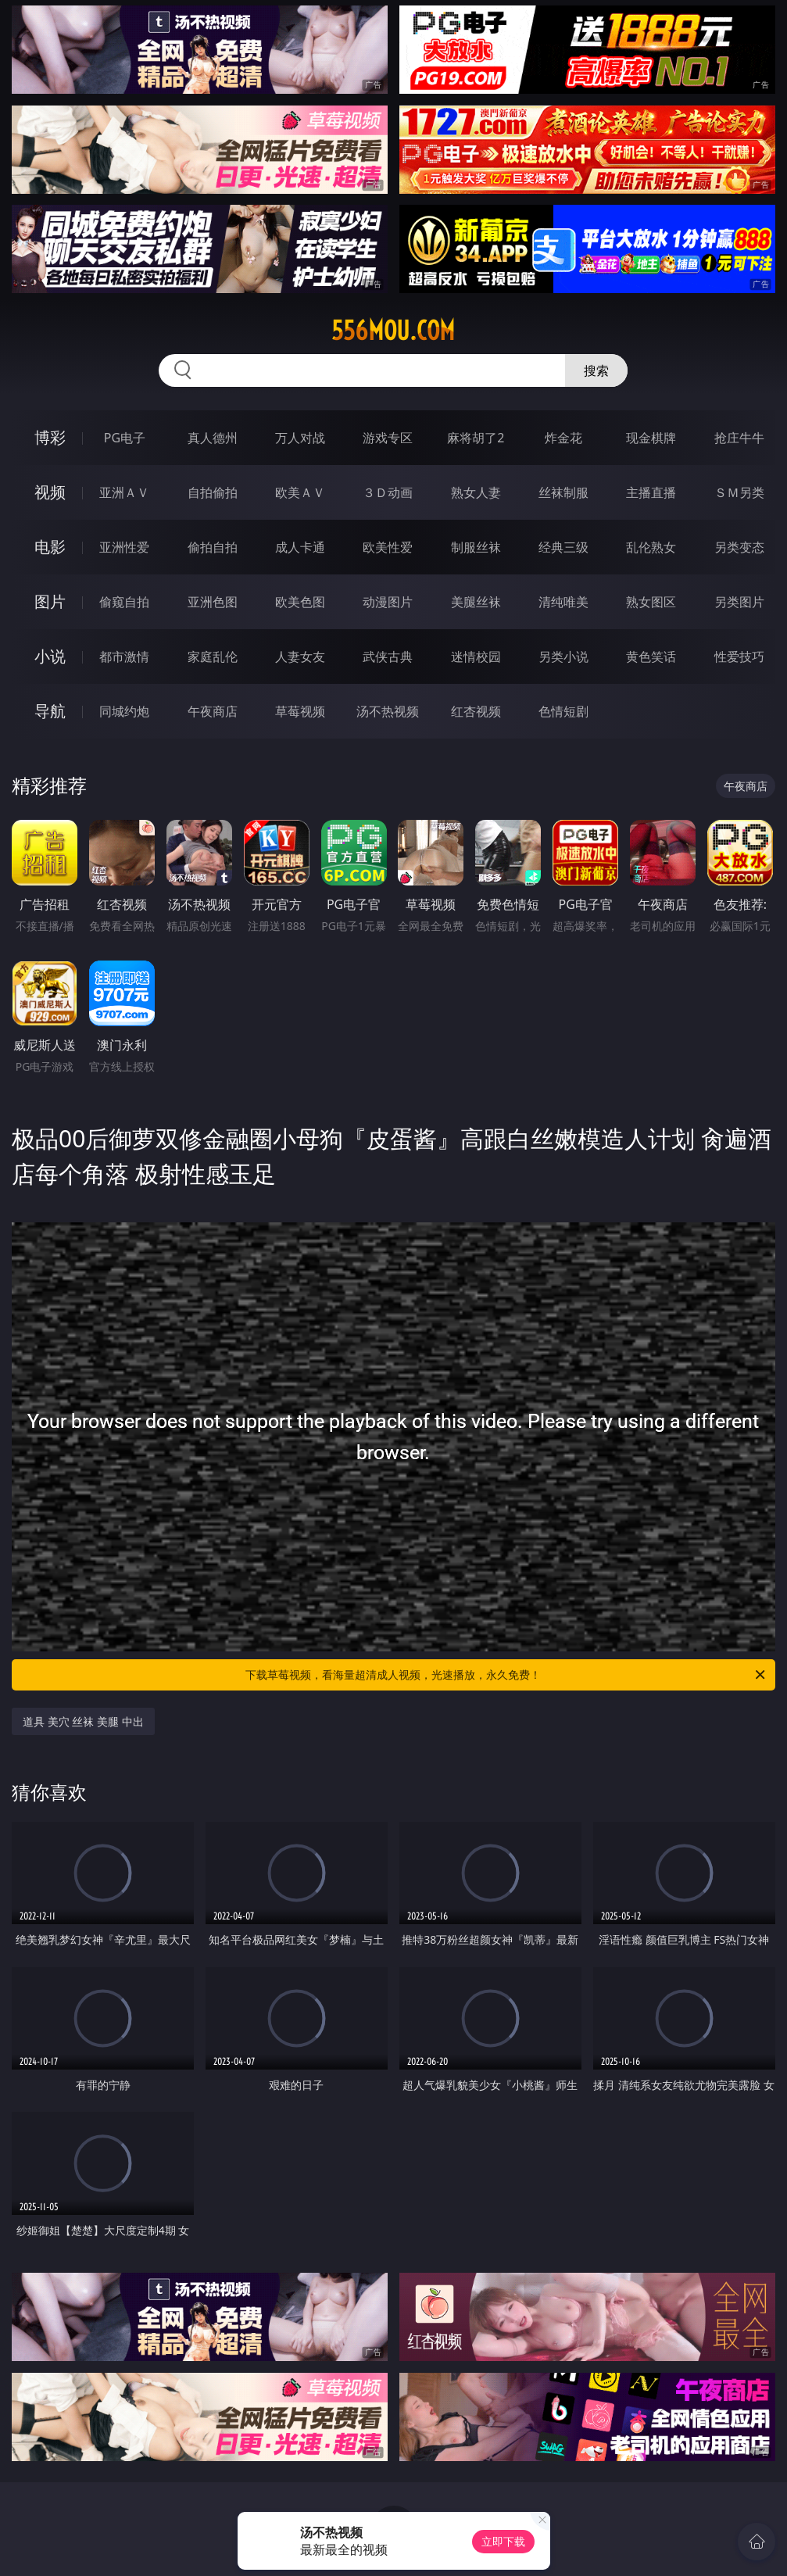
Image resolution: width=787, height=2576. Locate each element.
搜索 (596, 370)
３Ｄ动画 (388, 492)
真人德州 (213, 437)
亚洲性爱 (124, 547)
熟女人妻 (476, 492)
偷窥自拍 (124, 601)
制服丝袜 (476, 547)
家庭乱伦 (213, 656)
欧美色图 (300, 601)
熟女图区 (651, 601)
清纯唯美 (563, 601)
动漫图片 (388, 601)
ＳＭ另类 (739, 492)
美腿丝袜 (476, 601)
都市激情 (124, 656)
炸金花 (563, 437)
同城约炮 (124, 711)
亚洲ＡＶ (124, 492)
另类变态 (739, 547)
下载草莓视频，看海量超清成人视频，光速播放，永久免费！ (506, 1674)
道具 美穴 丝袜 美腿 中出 (83, 1721)
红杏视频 (476, 711)
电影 (50, 546)
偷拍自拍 (213, 547)
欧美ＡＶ (300, 492)
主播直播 (651, 492)
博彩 (50, 437)
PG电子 (124, 437)
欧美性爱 (388, 547)
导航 (50, 710)
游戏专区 (388, 437)
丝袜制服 (563, 492)
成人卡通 (300, 547)
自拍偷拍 (213, 492)
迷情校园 (476, 656)
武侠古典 (388, 656)
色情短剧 (563, 711)
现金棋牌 (651, 437)
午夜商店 (213, 711)
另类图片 (739, 601)
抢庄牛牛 (739, 437)
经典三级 (563, 547)
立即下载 (503, 2541)
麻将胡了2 (475, 437)
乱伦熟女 (651, 547)
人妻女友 (300, 656)
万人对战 (300, 437)
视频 (50, 492)
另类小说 (563, 656)
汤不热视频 (387, 711)
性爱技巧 (739, 656)
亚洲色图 (213, 601)
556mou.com (393, 330)
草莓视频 (300, 711)
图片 (50, 601)
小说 (50, 656)
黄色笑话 (651, 656)
